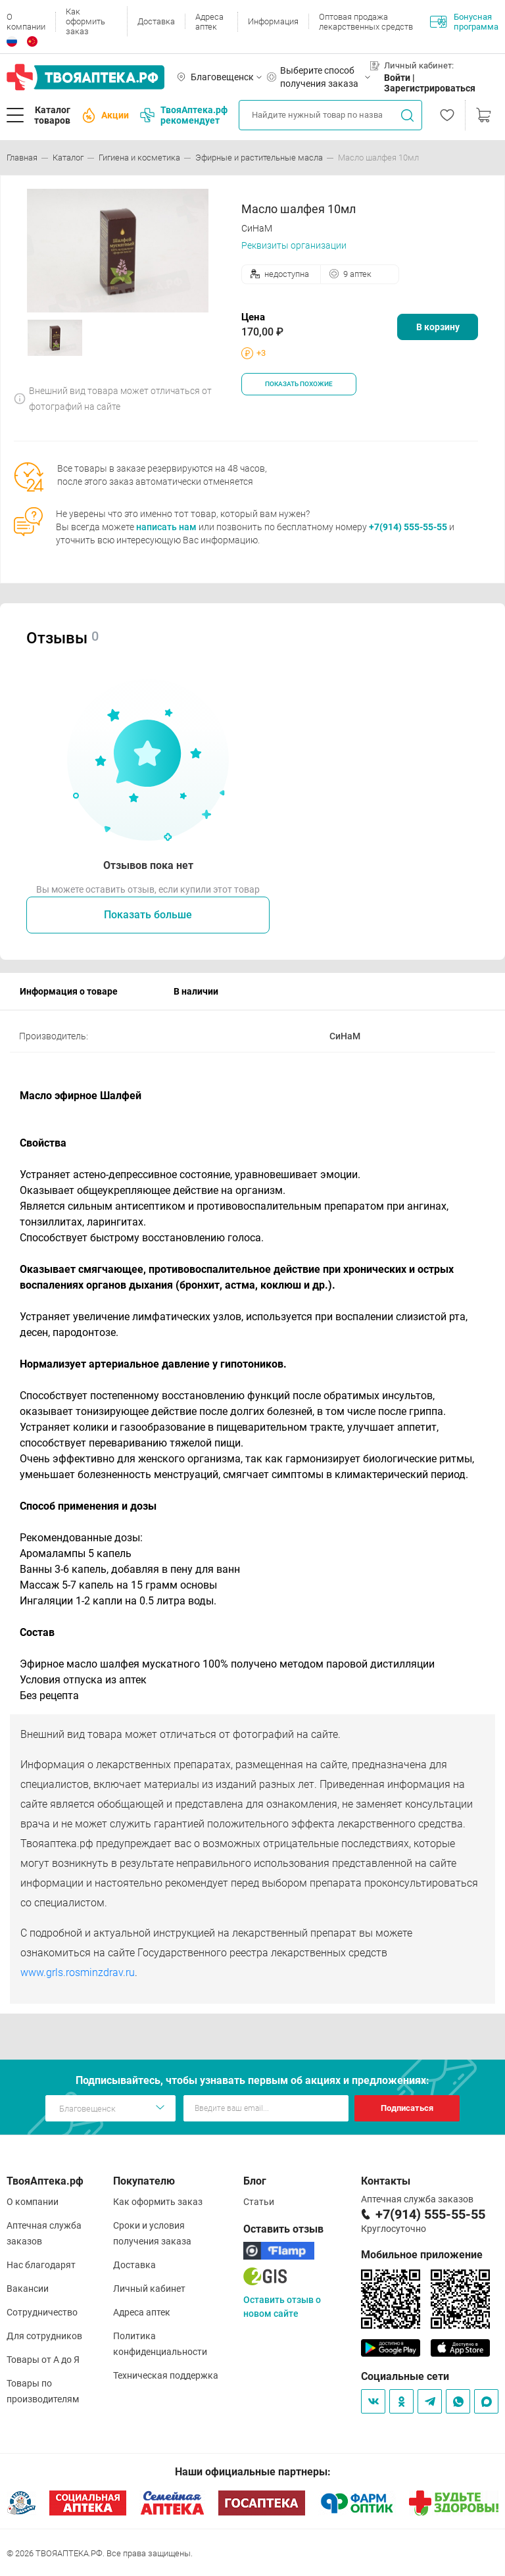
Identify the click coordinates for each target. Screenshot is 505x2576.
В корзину (438, 327)
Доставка (156, 21)
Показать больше (148, 914)
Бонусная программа (464, 22)
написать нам (166, 527)
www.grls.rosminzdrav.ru (77, 1972)
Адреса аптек (209, 22)
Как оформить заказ (85, 21)
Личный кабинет (149, 2288)
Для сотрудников (44, 2336)
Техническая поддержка (165, 2375)
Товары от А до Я (43, 2359)
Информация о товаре (69, 991)
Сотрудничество (42, 2312)
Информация (273, 21)
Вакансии (28, 2288)
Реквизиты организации (294, 245)
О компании (26, 22)
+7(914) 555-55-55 (408, 527)
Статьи (258, 2201)
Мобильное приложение (422, 2254)
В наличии (196, 991)
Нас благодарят (41, 2265)
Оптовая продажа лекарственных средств (366, 22)
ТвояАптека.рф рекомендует (184, 115)
